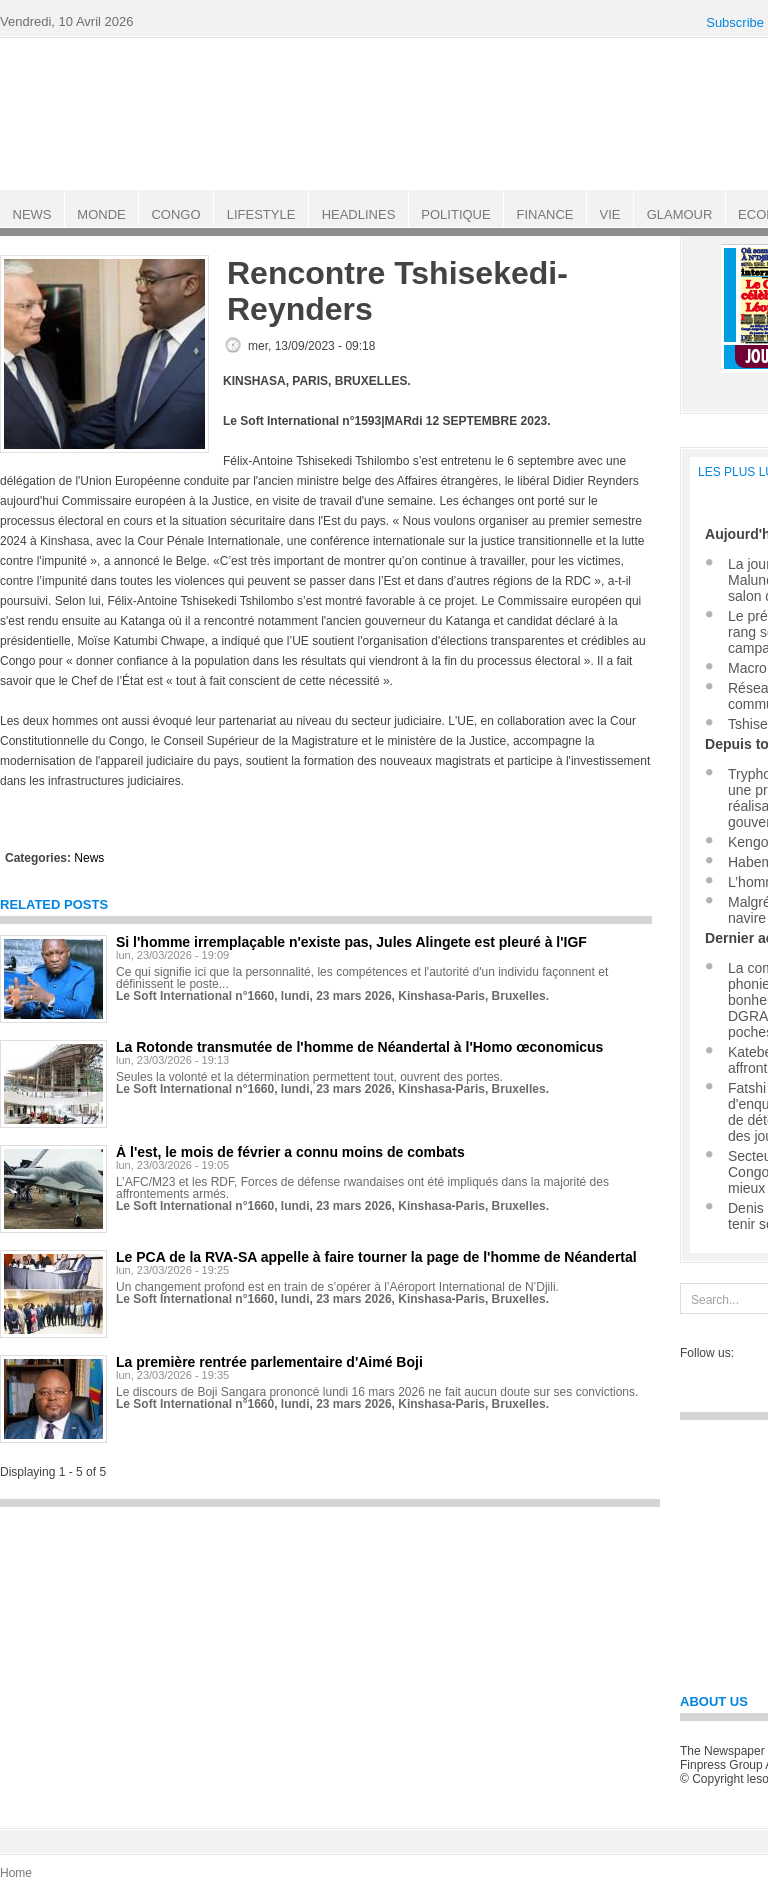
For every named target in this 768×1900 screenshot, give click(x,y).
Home (16, 1873)
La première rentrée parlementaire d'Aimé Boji (269, 1362)
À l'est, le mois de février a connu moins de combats (290, 1152)
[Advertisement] (330, 1658)
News (89, 858)
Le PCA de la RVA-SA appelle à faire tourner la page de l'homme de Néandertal (376, 1257)
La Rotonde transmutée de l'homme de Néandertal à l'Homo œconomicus (359, 1047)
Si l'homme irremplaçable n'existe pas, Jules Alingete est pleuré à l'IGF (351, 942)
